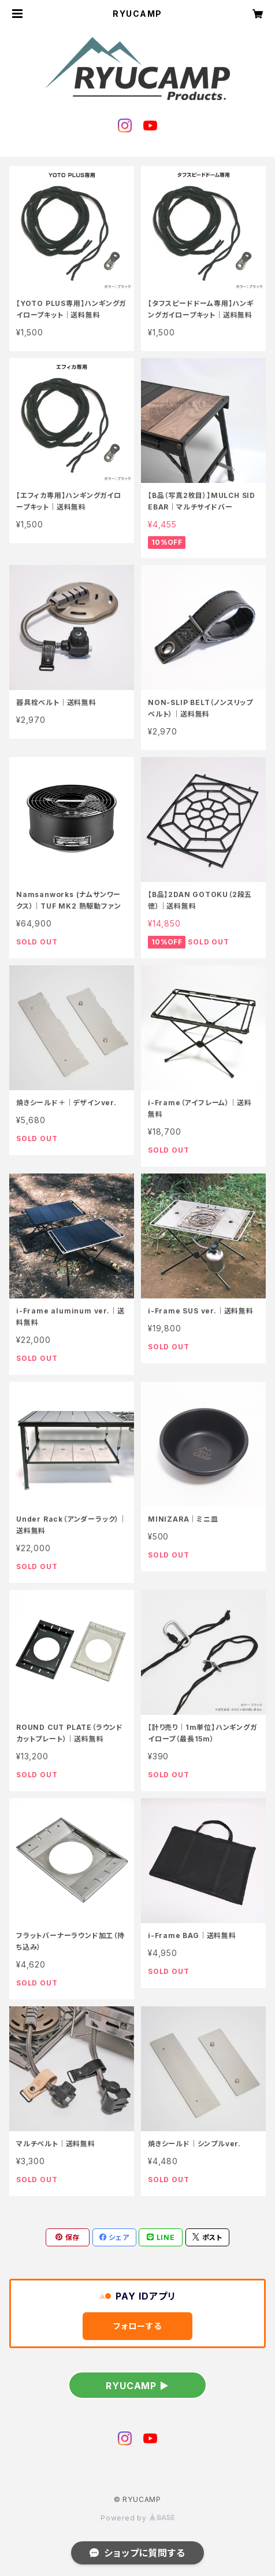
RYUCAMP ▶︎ (137, 2386)
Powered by (137, 2518)
